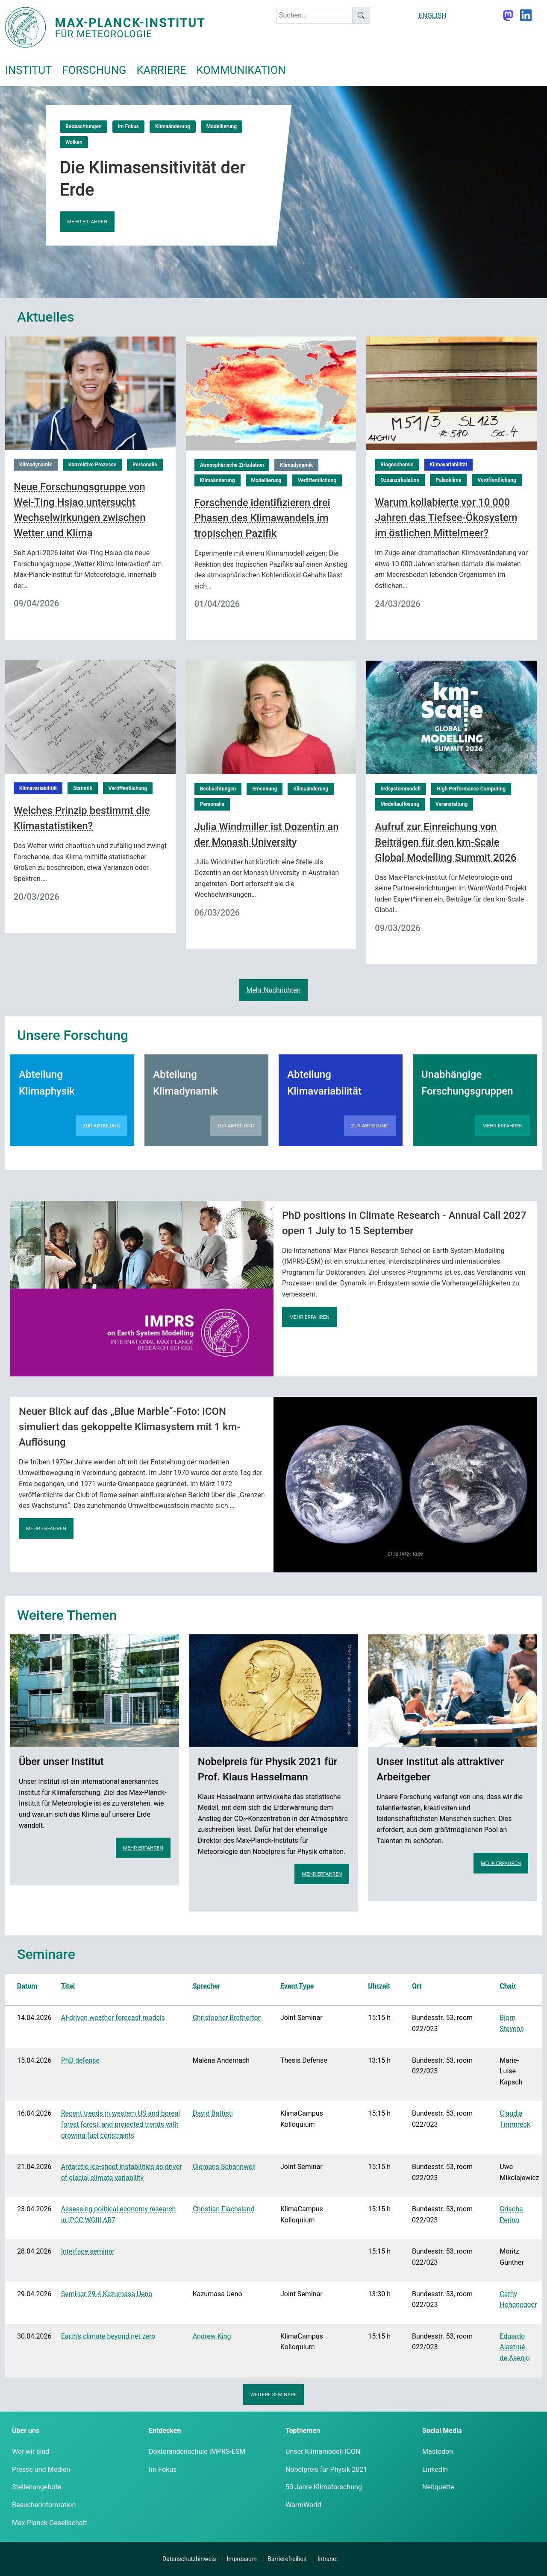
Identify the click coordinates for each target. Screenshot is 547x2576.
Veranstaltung (451, 804)
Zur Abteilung (101, 1126)
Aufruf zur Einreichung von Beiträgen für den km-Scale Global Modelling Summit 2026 (445, 842)
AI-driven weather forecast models (113, 2018)
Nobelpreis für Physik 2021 (326, 2469)
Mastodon (437, 2451)
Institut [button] (28, 70)
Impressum (241, 2559)
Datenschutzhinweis (189, 2559)
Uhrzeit (379, 1986)
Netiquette (438, 2487)
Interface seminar (88, 2251)
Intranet (328, 2559)
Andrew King (212, 2336)
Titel (68, 1986)
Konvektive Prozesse (92, 465)
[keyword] (314, 15)
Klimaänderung (172, 126)
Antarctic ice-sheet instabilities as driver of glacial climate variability (121, 2172)
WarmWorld (303, 2505)
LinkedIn (435, 2469)
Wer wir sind (30, 2451)
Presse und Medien (41, 2469)
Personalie (144, 465)
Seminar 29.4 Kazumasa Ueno (107, 2294)
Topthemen (302, 2431)
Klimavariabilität (449, 465)
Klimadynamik (35, 465)
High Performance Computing (471, 789)
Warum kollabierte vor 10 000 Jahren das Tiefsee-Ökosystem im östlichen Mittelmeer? (446, 517)
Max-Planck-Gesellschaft (49, 2523)
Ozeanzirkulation (399, 480)
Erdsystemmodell (400, 789)
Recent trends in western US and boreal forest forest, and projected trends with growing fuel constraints (120, 2124)
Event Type (297, 1986)
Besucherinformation (44, 2505)
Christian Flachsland (224, 2209)
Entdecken (165, 2431)
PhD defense (80, 2060)
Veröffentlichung (317, 480)
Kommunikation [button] (241, 70)
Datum (27, 1986)
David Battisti (213, 2113)
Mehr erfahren (87, 222)
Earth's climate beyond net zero (108, 2336)
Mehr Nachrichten (273, 990)
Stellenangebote (36, 2487)
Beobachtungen (83, 126)
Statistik (82, 788)
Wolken (73, 142)
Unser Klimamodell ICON (323, 2451)
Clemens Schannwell (224, 2167)
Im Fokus (128, 126)
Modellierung (221, 126)
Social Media (442, 2431)
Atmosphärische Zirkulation (232, 465)
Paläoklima (448, 480)
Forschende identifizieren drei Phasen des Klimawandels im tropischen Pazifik (262, 518)
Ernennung (264, 789)
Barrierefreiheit (287, 2559)
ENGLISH (432, 16)
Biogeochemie (396, 465)
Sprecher (207, 1986)
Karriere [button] (161, 70)
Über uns (25, 2431)
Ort (417, 1986)
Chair (508, 1986)
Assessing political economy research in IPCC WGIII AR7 (118, 2214)
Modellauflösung (399, 804)
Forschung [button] (94, 70)
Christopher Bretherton (227, 2018)
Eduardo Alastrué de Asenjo (514, 2347)
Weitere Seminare (273, 2394)
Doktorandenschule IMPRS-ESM (197, 2451)
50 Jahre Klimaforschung (323, 2487)
